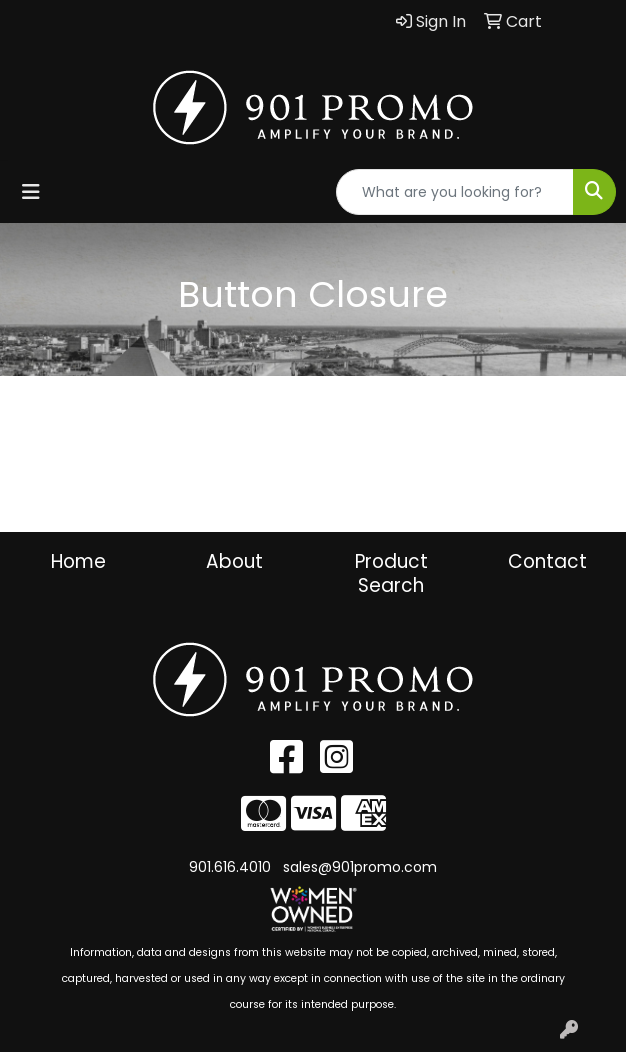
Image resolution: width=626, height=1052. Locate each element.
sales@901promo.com (360, 867)
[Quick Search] (455, 192)
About (234, 561)
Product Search (391, 573)
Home (78, 561)
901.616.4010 (230, 867)
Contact (547, 561)
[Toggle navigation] (31, 192)
